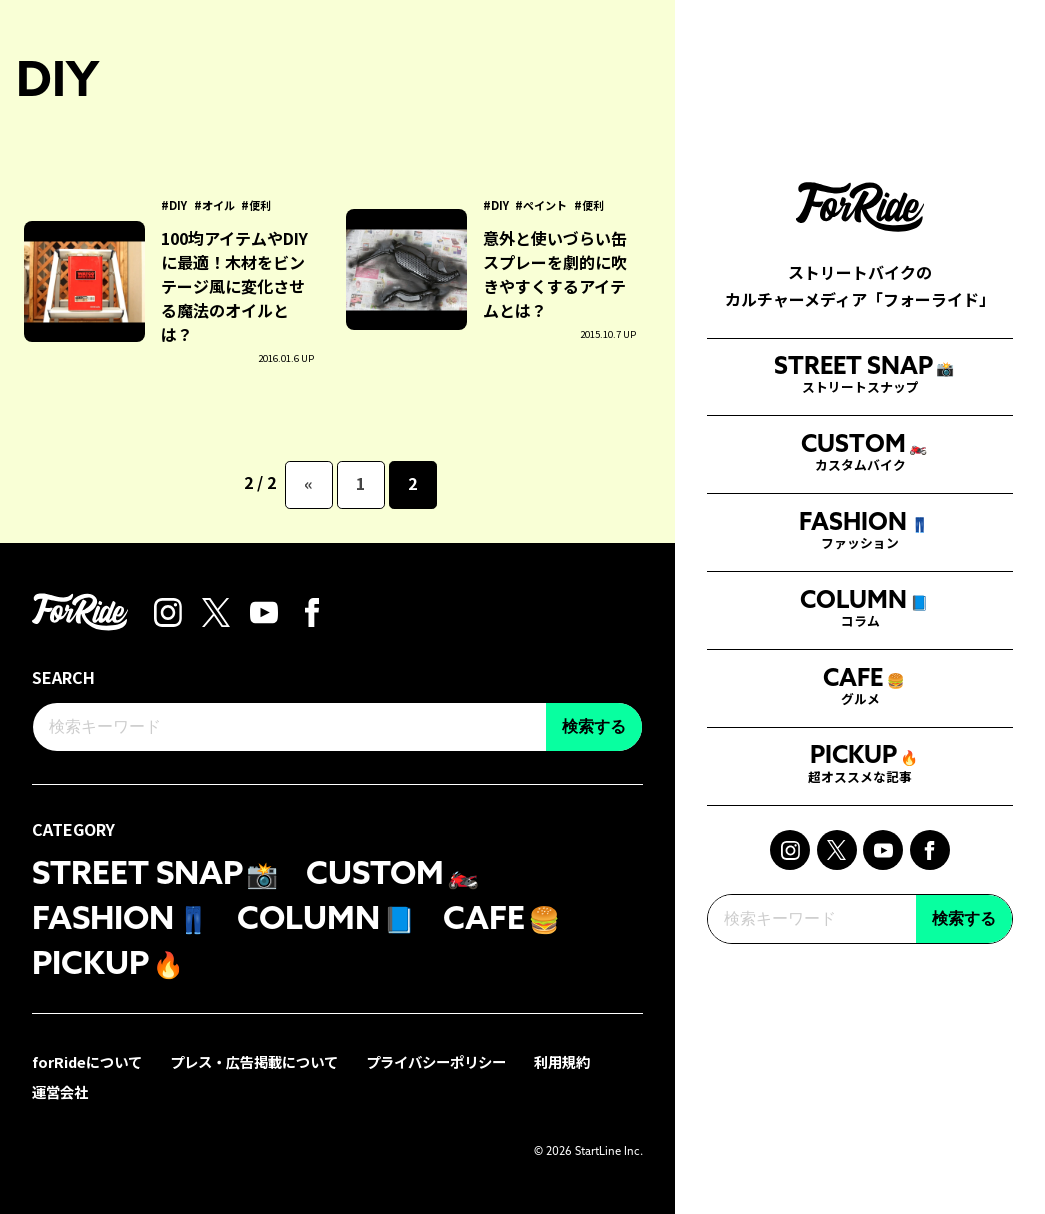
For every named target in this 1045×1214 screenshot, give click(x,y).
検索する (964, 933)
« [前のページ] (308, 483)
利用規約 (562, 1061)
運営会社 (60, 1091)
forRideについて (87, 1061)
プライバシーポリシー (436, 1061)
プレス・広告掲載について (254, 1061)
